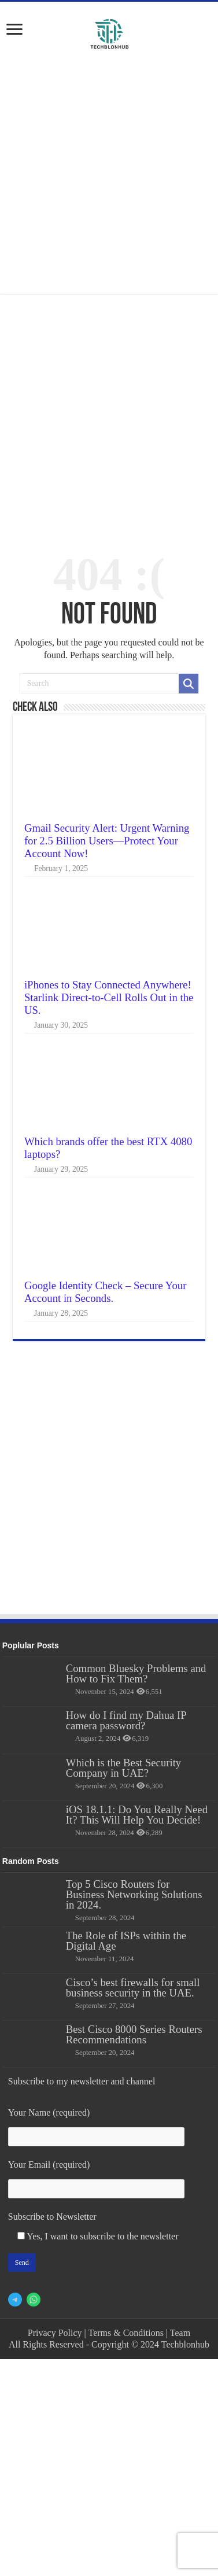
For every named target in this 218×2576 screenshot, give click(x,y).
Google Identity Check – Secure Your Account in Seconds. (105, 1291)
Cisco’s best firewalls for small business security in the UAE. (133, 1987)
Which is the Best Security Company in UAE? (123, 1767)
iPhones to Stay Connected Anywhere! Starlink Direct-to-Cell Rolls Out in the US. (108, 997)
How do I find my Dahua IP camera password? (126, 1720)
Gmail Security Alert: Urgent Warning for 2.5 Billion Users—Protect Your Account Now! (107, 840)
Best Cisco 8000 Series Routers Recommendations (134, 2034)
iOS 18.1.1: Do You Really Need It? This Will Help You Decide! (137, 1814)
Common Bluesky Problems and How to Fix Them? (136, 1673)
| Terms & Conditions (124, 2333)
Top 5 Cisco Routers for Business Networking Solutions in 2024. (134, 1894)
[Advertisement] (109, 173)
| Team (178, 2333)
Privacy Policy (55, 2333)
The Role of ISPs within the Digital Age (126, 1940)
